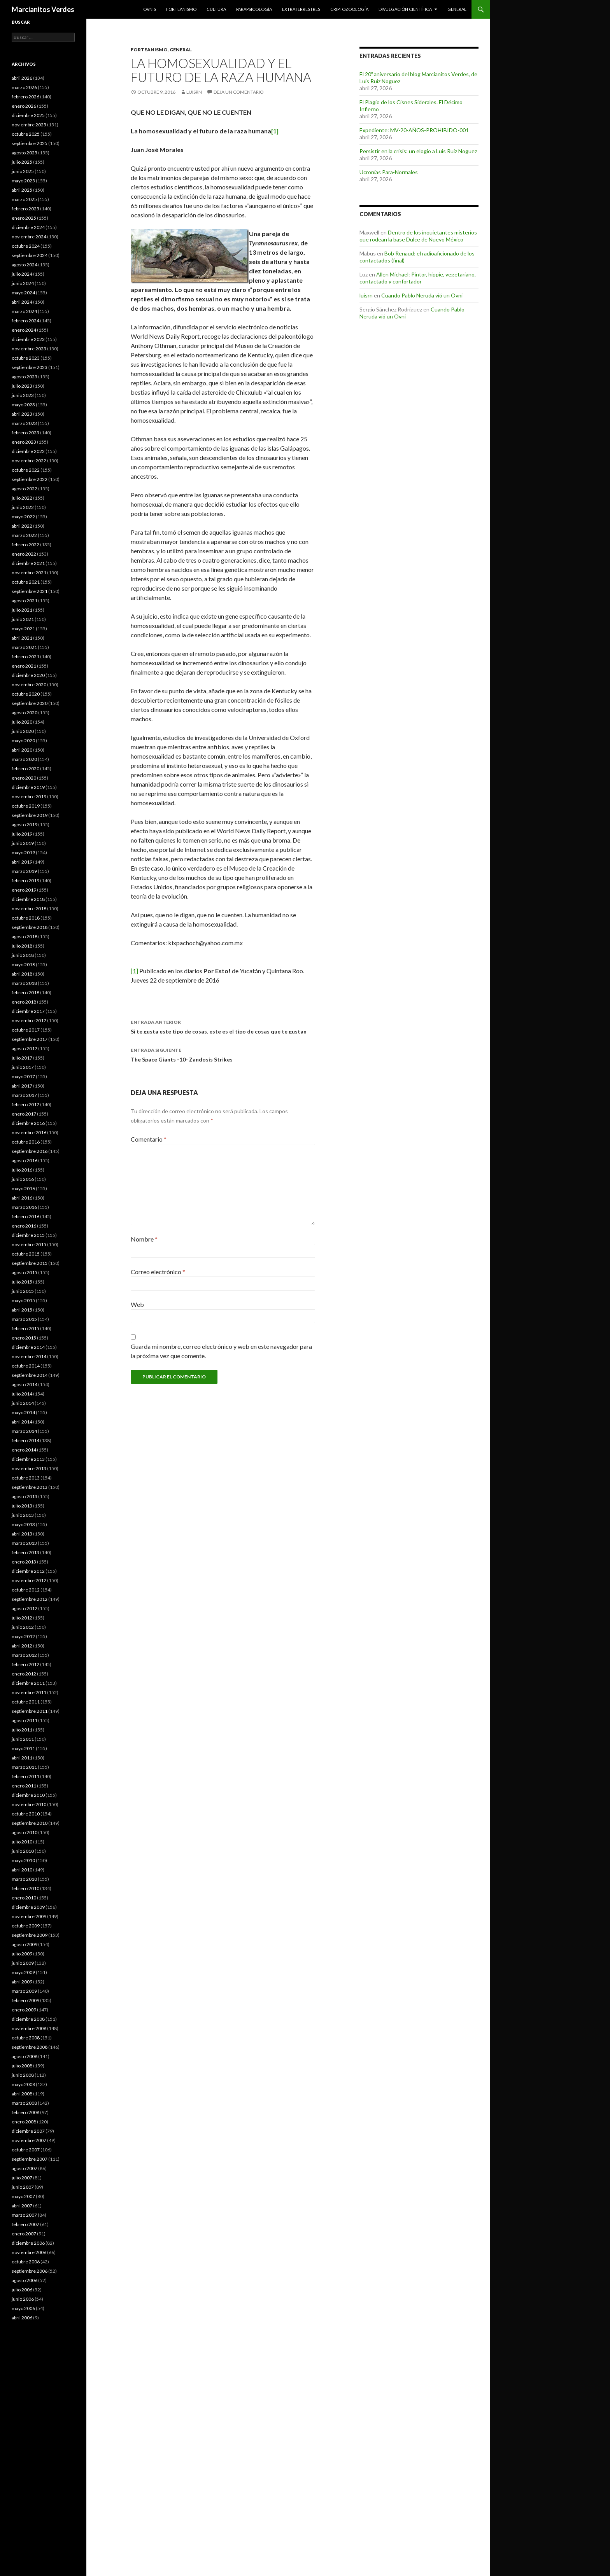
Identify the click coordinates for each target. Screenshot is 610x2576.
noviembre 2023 (29, 349)
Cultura (216, 9)
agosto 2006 (24, 2280)
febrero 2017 (25, 1104)
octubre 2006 (26, 2262)
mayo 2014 (23, 1412)
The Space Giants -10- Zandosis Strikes (223, 1054)
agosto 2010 (24, 1832)
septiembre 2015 (29, 1263)
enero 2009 (24, 2010)
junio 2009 (23, 1963)
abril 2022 (22, 526)
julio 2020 (22, 722)
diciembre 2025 (28, 115)
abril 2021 (22, 638)
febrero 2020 (25, 768)
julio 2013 (22, 1506)
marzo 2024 (24, 311)
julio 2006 (22, 2290)
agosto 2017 (24, 1048)
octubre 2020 (26, 694)
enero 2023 (24, 442)
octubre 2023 (26, 358)
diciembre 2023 (28, 339)
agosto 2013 (24, 1496)
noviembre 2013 (29, 1468)
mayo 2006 (23, 2308)
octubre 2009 (26, 1926)
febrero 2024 (25, 321)
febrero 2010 (25, 1888)
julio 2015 (22, 1282)
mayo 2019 (23, 852)
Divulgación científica (405, 9)
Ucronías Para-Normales (388, 172)
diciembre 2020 (28, 675)
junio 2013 (23, 1515)
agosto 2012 (24, 1608)
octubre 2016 (26, 1142)
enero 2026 (24, 106)
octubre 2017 (26, 1030)
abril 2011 (22, 1758)
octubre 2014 (26, 1366)
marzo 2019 (24, 871)
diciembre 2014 (28, 1347)
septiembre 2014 (29, 1375)
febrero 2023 (25, 432)
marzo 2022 (24, 535)
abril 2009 (22, 1982)
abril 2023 (22, 414)
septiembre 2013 (29, 1487)
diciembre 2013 (28, 1459)
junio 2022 (23, 507)
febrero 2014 (25, 1440)
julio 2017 (22, 1058)
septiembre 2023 (29, 367)
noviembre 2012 (29, 1580)
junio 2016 (23, 1179)
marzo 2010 (24, 1879)
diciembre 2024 (28, 227)
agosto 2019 (24, 824)
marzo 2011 (24, 1767)
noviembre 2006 (29, 2252)
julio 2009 (22, 1954)
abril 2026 (22, 78)
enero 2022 (24, 554)
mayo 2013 (23, 1524)
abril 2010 (22, 1870)
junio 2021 (23, 619)
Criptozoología (349, 9)
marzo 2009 (24, 1991)
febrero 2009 (25, 2000)
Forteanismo (181, 9)
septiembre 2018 (29, 927)
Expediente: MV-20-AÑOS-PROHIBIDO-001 (414, 130)
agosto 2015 (24, 1272)
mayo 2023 (23, 404)
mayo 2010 (23, 1860)
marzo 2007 (24, 2215)
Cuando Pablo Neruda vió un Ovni (422, 295)
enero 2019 (24, 890)
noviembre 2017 (29, 1020)
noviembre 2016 (29, 1132)
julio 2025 (22, 162)
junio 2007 (23, 2187)
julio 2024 (22, 274)
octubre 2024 (26, 246)
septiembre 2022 (29, 479)
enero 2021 (24, 666)
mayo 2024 (23, 293)
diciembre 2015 (28, 1235)
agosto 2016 (24, 1160)
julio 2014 (22, 1394)
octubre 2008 (26, 2038)
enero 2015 (24, 1338)
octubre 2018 (26, 918)
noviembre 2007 (29, 2140)
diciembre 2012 (28, 1571)
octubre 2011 (26, 1702)
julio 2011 (22, 1730)
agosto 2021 (24, 600)
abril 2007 (22, 2206)
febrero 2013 (25, 1552)
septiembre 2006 (29, 2271)
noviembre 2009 (29, 1916)
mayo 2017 (23, 1076)
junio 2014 (23, 1403)
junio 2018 (23, 955)
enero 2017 (24, 1114)
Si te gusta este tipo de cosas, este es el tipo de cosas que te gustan (223, 1026)
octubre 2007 (26, 2150)
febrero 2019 (25, 880)
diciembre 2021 (28, 563)
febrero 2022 (25, 544)
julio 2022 (22, 498)
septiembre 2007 (29, 2159)
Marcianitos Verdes (43, 9)
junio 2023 (23, 395)
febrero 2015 (25, 1328)
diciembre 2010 (28, 1795)
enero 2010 (24, 1898)
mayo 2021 (23, 628)
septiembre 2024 (29, 255)
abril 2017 (22, 1086)
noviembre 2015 (29, 1244)
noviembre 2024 (29, 237)
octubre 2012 (26, 1590)
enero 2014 (24, 1450)
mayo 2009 (23, 1972)
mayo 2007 (23, 2196)
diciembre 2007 (28, 2131)
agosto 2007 (24, 2168)
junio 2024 (23, 283)
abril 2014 (22, 1422)
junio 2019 (23, 843)
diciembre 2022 (28, 451)
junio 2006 (23, 2299)
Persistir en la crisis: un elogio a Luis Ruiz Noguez (418, 151)
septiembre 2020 (29, 703)
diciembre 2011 (28, 1683)
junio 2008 (23, 2075)
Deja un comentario (239, 92)
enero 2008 (24, 2122)
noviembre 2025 (29, 125)
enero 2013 (24, 1562)
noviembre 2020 (29, 684)
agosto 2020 (24, 712)
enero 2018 (24, 1002)
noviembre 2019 (29, 796)
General (456, 9)
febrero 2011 (25, 1776)
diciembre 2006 (28, 2243)
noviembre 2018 (29, 908)
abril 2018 (22, 974)
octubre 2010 (26, 1814)
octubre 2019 (26, 806)
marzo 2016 (24, 1207)
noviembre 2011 (29, 1692)
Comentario (149, 1139)
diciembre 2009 (28, 1907)
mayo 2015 (23, 1300)
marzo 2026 (24, 87)
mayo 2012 (23, 1636)
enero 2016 (24, 1226)
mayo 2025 (23, 181)
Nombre (144, 1239)
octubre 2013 (26, 1478)
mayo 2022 (23, 516)
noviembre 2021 (29, 572)
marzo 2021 (24, 647)
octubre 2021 (26, 582)
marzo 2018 (24, 983)
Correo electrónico (158, 1271)
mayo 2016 (23, 1188)
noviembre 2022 (29, 460)
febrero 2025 (25, 209)
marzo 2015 (24, 1319)
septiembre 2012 (29, 1599)
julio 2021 (22, 610)
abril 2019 (22, 862)
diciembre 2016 (28, 1123)
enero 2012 (24, 1674)
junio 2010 (23, 1851)
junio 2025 (23, 171)
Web (137, 1304)
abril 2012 (22, 1646)
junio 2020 (23, 731)
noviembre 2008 (29, 2028)
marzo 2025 (24, 199)
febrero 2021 (25, 656)
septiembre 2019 (29, 815)
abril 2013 (22, 1534)
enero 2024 (24, 330)
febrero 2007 (25, 2224)
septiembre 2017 (29, 1039)
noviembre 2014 (29, 1356)
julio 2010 (22, 1842)
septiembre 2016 (29, 1151)
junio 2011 (23, 1739)
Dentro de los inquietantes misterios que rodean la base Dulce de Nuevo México (418, 236)
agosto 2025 (24, 153)
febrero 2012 (25, 1664)
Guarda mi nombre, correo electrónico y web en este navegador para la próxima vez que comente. (221, 1351)
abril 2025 (22, 190)
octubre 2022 (26, 470)
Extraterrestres (301, 9)
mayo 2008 (23, 2084)
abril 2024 (22, 302)
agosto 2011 (24, 1720)
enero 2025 (24, 218)
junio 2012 (23, 1627)
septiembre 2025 (29, 143)
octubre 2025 (26, 134)
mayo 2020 (23, 740)
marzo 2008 (24, 2103)
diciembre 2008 (28, 2019)
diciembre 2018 (28, 899)
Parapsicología (254, 9)
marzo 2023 (24, 423)
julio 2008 (22, 2066)
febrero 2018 (25, 992)
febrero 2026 (25, 97)
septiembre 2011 (29, 1711)
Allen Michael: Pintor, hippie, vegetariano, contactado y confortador (417, 278)
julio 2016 (22, 1170)
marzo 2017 (24, 1095)
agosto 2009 (24, 1944)
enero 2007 (24, 2234)
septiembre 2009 (29, 1935)
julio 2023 (22, 386)
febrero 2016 (25, 1216)
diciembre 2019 (28, 787)
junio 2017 (23, 1067)
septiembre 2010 (29, 1823)
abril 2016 (22, 1198)
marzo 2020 (24, 759)
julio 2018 (22, 946)
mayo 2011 (23, 1748)
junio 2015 (23, 1291)
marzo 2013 (24, 1543)
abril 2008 (22, 2094)
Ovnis (149, 9)
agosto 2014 (24, 1384)
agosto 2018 (24, 936)
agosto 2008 (24, 2056)
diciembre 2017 (28, 1011)
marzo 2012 (24, 1655)
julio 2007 (22, 2178)
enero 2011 (24, 1786)
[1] (134, 970)
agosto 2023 (24, 376)
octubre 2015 (26, 1254)
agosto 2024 (24, 265)
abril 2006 (22, 2318)
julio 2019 (22, 834)
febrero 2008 (25, 2112)
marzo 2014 (24, 1431)
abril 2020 (22, 750)
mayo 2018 (23, 964)
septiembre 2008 (29, 2047)
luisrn (194, 92)
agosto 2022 (24, 488)
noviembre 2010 (29, 1804)
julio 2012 (22, 1618)
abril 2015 (22, 1310)
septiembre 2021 (29, 591)
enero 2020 (24, 778)
